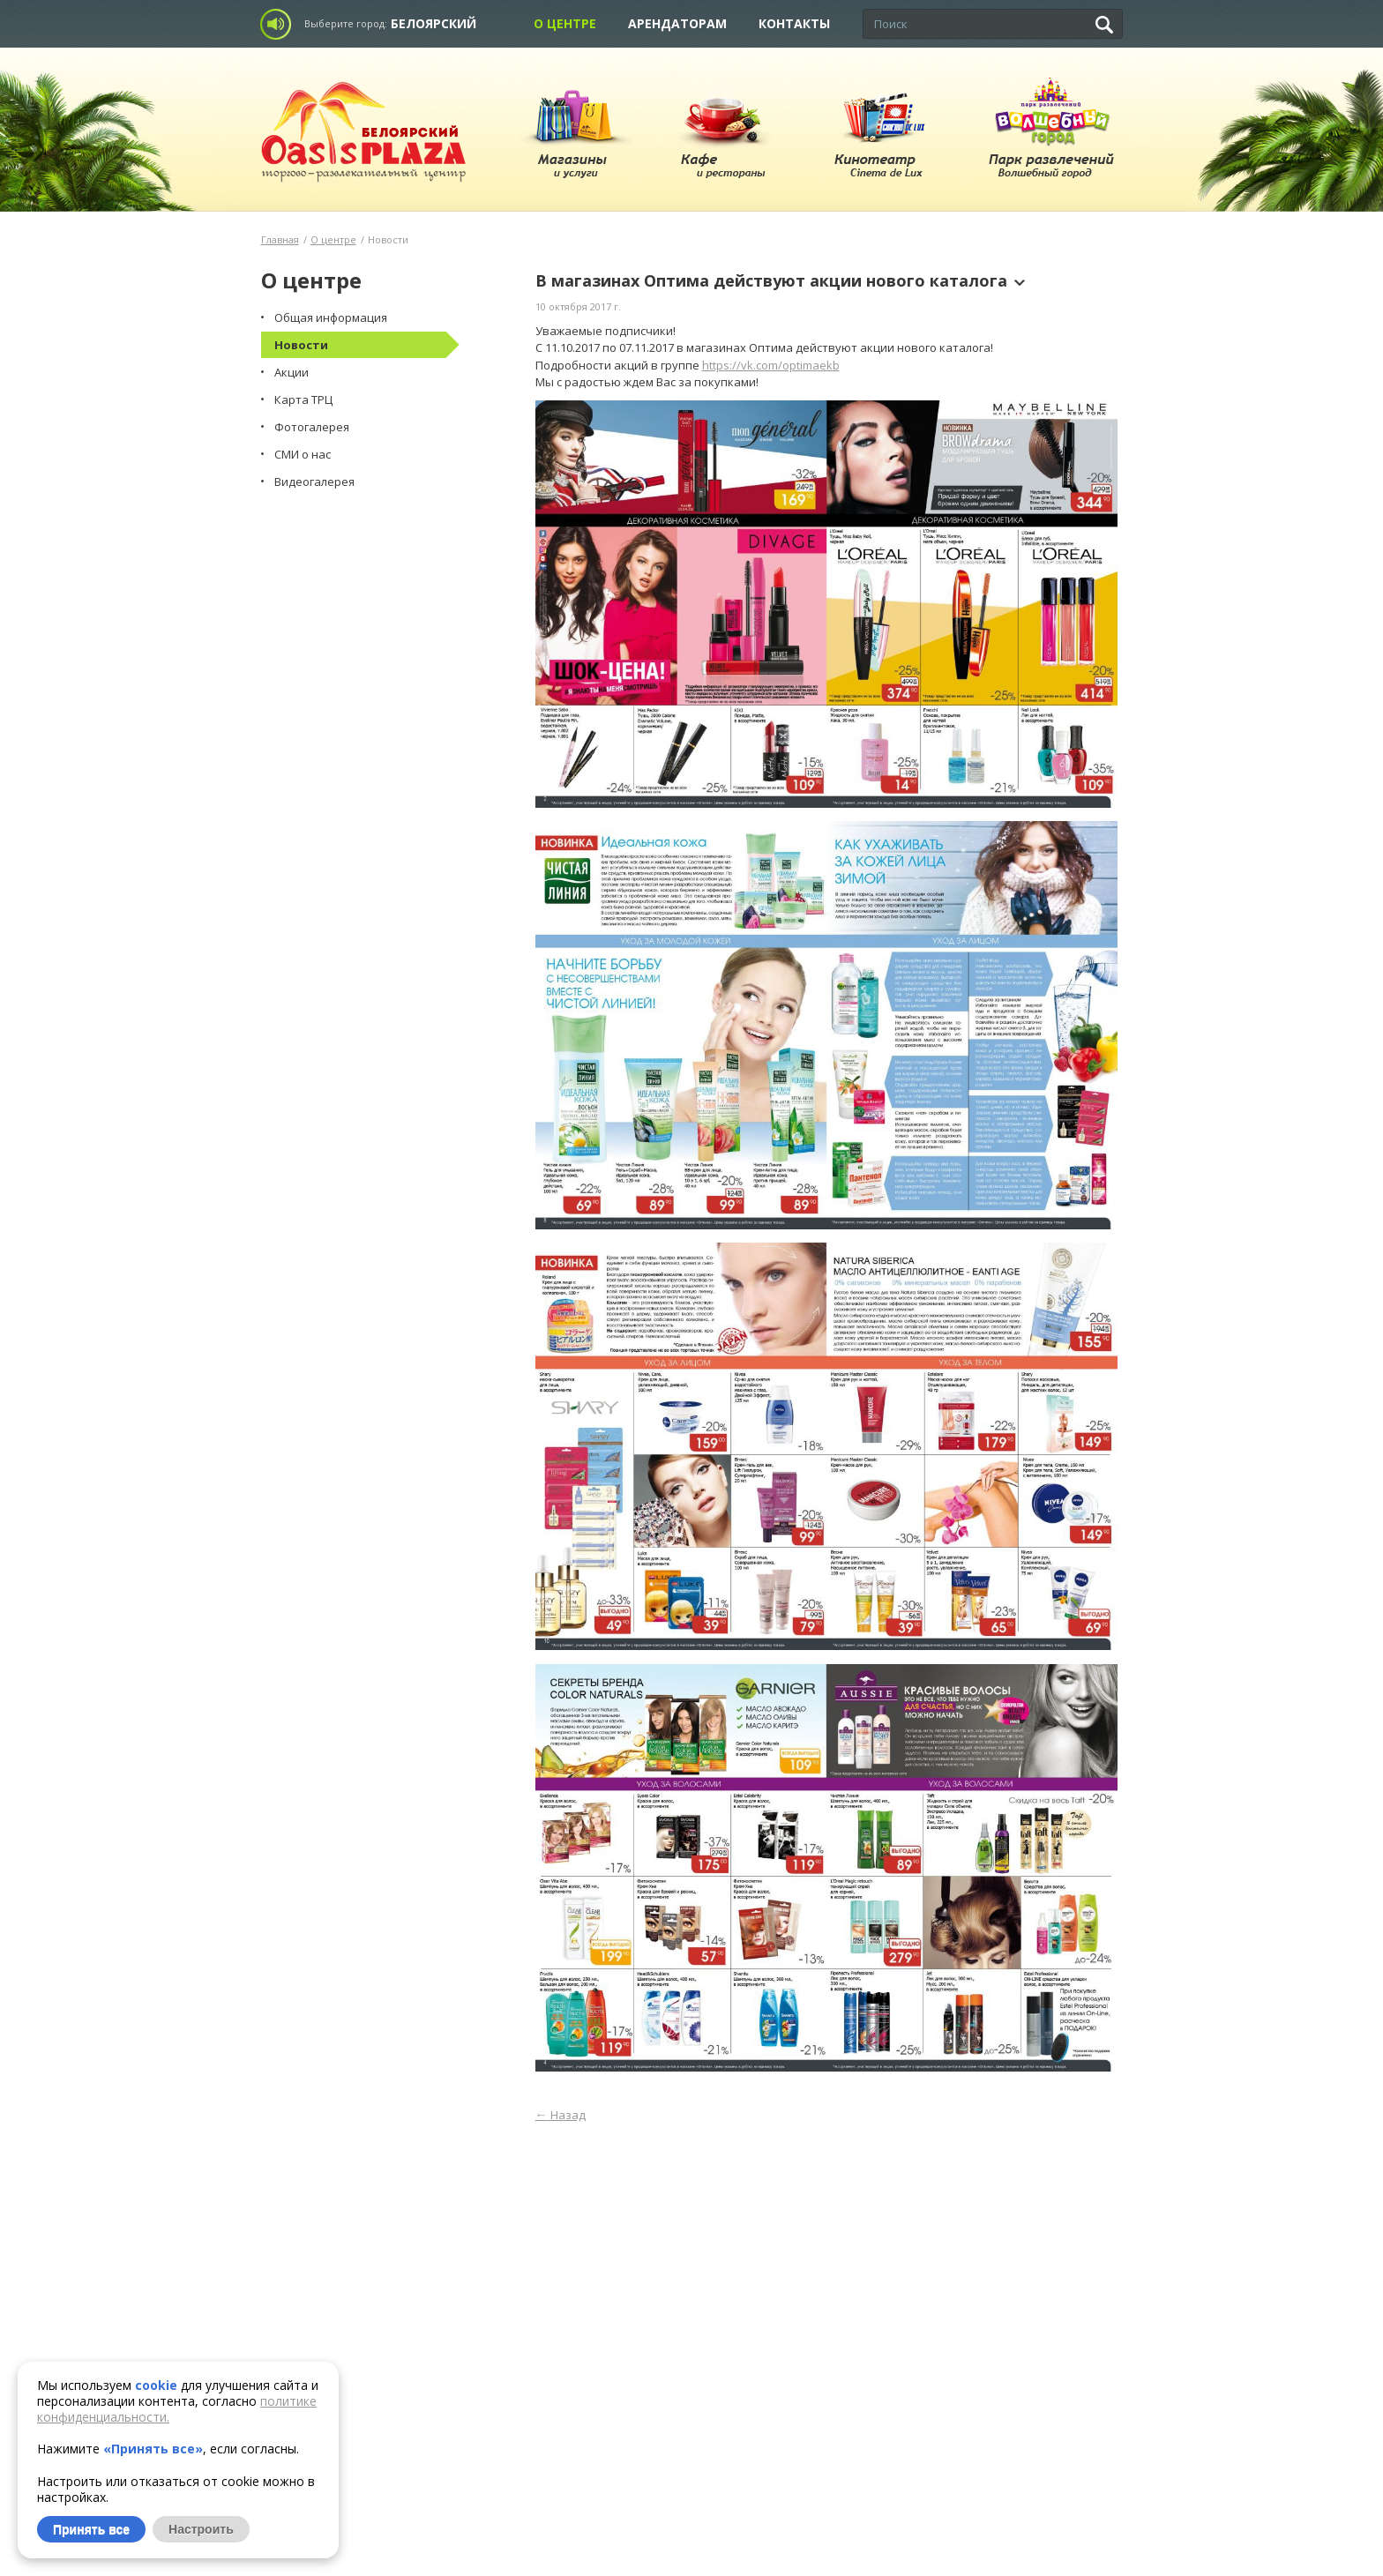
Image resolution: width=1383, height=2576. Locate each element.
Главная (280, 239)
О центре (565, 23)
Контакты (794, 23)
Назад (560, 2115)
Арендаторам (677, 23)
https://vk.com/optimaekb (771, 365)
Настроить (201, 2529)
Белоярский (433, 23)
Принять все (91, 2529)
